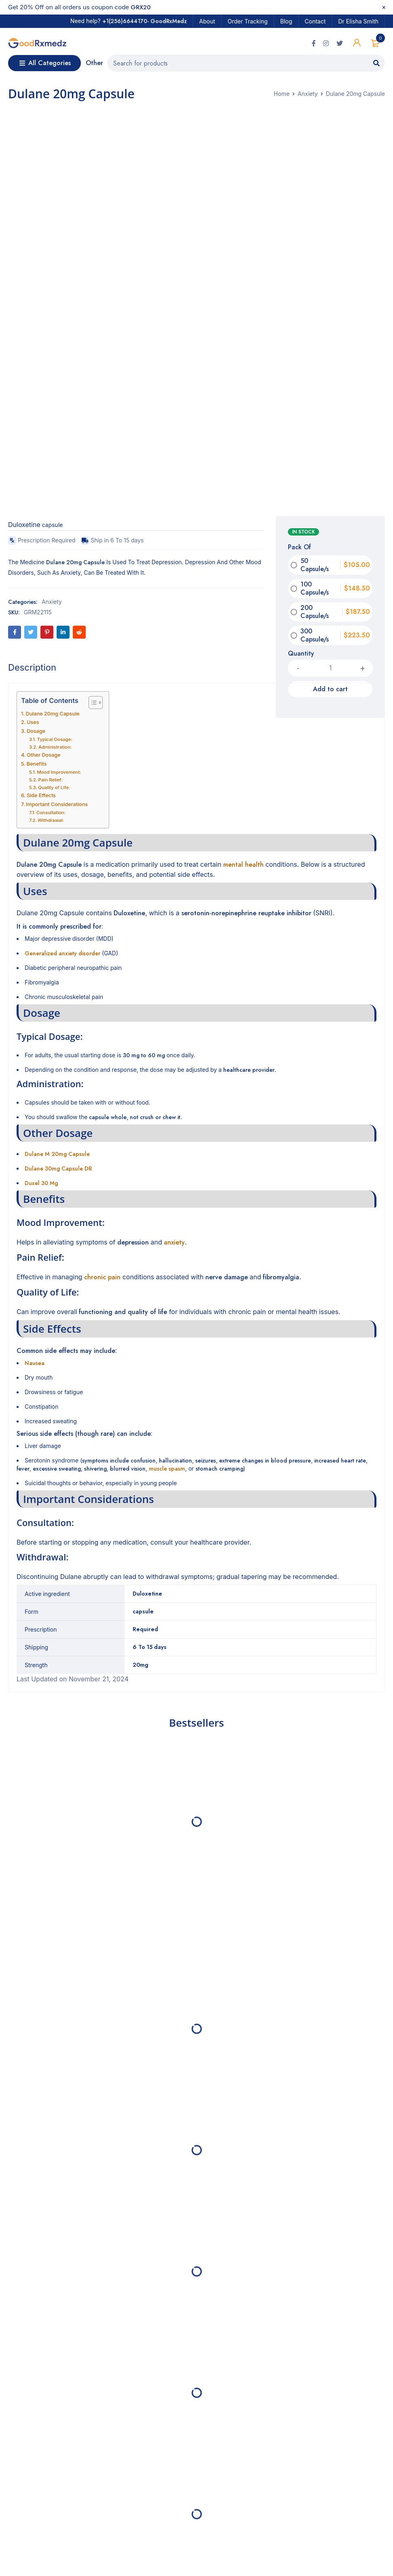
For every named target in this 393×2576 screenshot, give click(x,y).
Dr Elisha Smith (358, 21)
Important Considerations (57, 805)
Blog (286, 21)
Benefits (37, 765)
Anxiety (308, 94)
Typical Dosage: (54, 740)
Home (281, 94)
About (207, 21)
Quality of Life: (54, 789)
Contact (315, 21)
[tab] (32, 668)
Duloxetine (24, 526)
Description (32, 668)
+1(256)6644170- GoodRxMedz (144, 21)
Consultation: (51, 814)
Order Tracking (248, 21)
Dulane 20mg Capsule (53, 715)
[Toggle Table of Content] (91, 704)
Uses (33, 723)
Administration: (55, 748)
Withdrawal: (51, 821)
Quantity (301, 655)
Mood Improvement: (59, 773)
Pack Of (299, 549)
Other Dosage (43, 756)
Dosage (36, 732)
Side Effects (41, 797)
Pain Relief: (50, 781)
